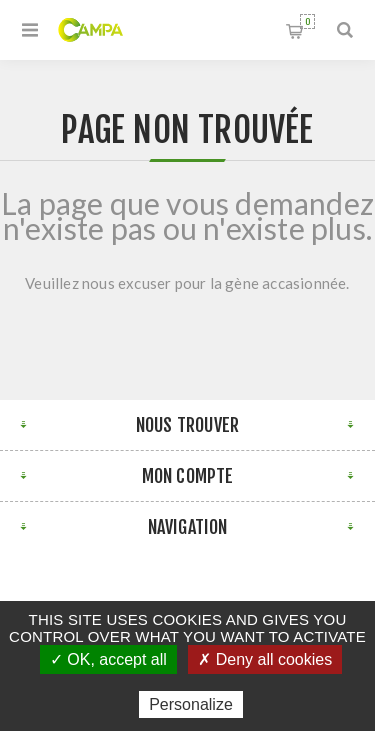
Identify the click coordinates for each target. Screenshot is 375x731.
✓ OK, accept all (108, 659)
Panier (307, 21)
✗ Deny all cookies (265, 659)
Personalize (191, 704)
